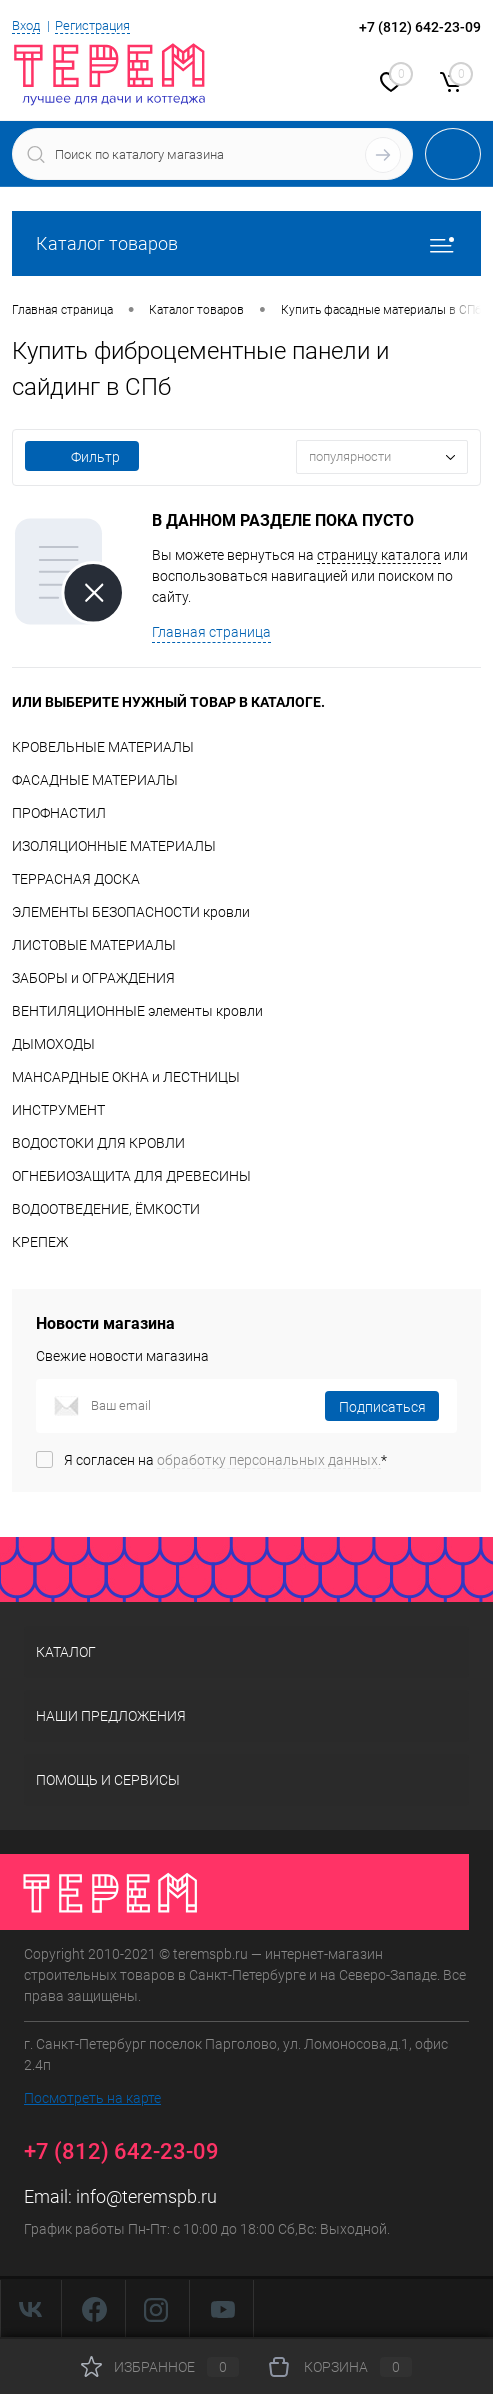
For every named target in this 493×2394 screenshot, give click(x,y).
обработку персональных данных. (269, 1460)
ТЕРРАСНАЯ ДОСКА (76, 879)
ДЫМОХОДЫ (53, 1044)
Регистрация (92, 25)
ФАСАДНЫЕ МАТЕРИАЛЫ (95, 780)
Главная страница (211, 632)
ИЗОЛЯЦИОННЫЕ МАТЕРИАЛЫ (114, 846)
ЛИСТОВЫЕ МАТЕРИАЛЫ (94, 945)
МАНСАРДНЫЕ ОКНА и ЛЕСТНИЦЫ (126, 1077)
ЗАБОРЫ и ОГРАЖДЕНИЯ (93, 978)
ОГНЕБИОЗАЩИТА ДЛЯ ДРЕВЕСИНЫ (131, 1176)
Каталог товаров (246, 243)
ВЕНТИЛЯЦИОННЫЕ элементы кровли (137, 1011)
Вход (26, 25)
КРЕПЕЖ (40, 1242)
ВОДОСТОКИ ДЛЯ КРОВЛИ (98, 1143)
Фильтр (82, 457)
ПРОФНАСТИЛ (59, 813)
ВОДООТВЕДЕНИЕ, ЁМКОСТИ (106, 1209)
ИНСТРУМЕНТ (58, 1110)
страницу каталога (379, 555)
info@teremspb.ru (146, 2196)
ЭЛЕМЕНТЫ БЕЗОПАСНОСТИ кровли (131, 912)
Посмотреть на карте (92, 2098)
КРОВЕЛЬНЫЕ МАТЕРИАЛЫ (103, 747)
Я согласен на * (225, 1460)
